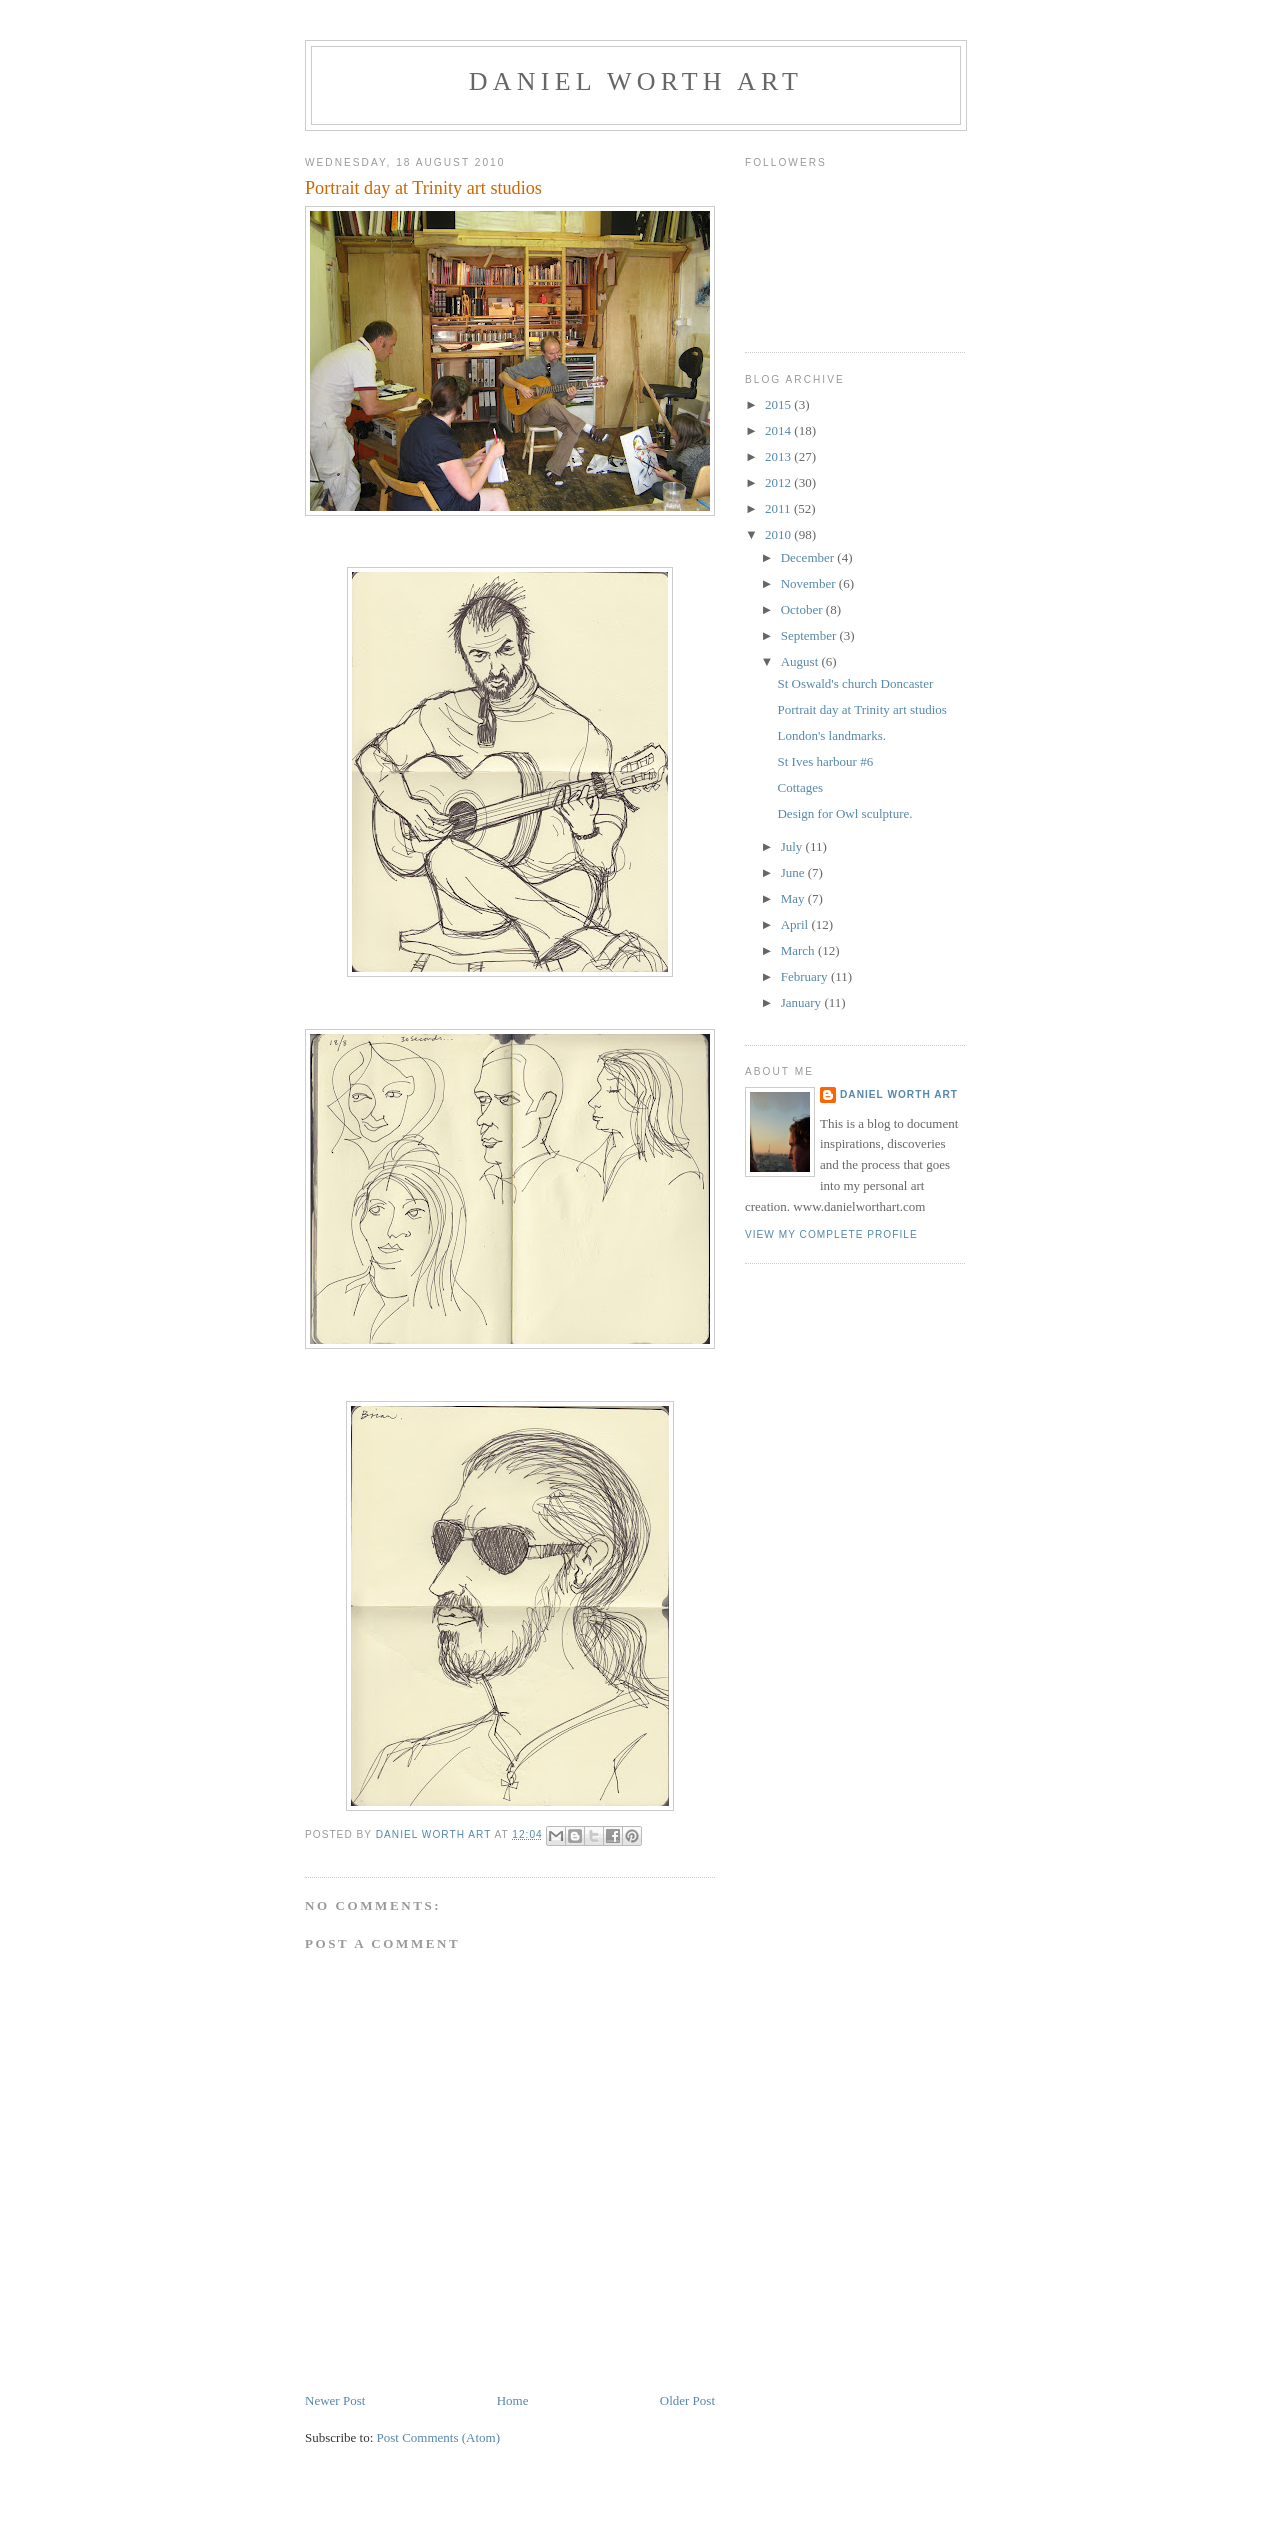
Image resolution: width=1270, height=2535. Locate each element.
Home (513, 2400)
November (810, 583)
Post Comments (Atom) (439, 2437)
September (810, 635)
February (806, 976)
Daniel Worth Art (636, 81)
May (794, 898)
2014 (779, 430)
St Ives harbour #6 (825, 761)
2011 (779, 508)
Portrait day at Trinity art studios (861, 709)
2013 (779, 456)
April (796, 924)
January (803, 1002)
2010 (779, 534)
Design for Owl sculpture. (844, 813)
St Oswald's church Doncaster (855, 683)
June (794, 872)
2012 (779, 482)
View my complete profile (831, 1234)
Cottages (800, 787)
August (801, 661)
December (809, 557)
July (793, 846)
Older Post (687, 2400)
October (803, 609)
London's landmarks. (831, 735)
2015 (779, 404)
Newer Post (335, 2400)
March (799, 950)
